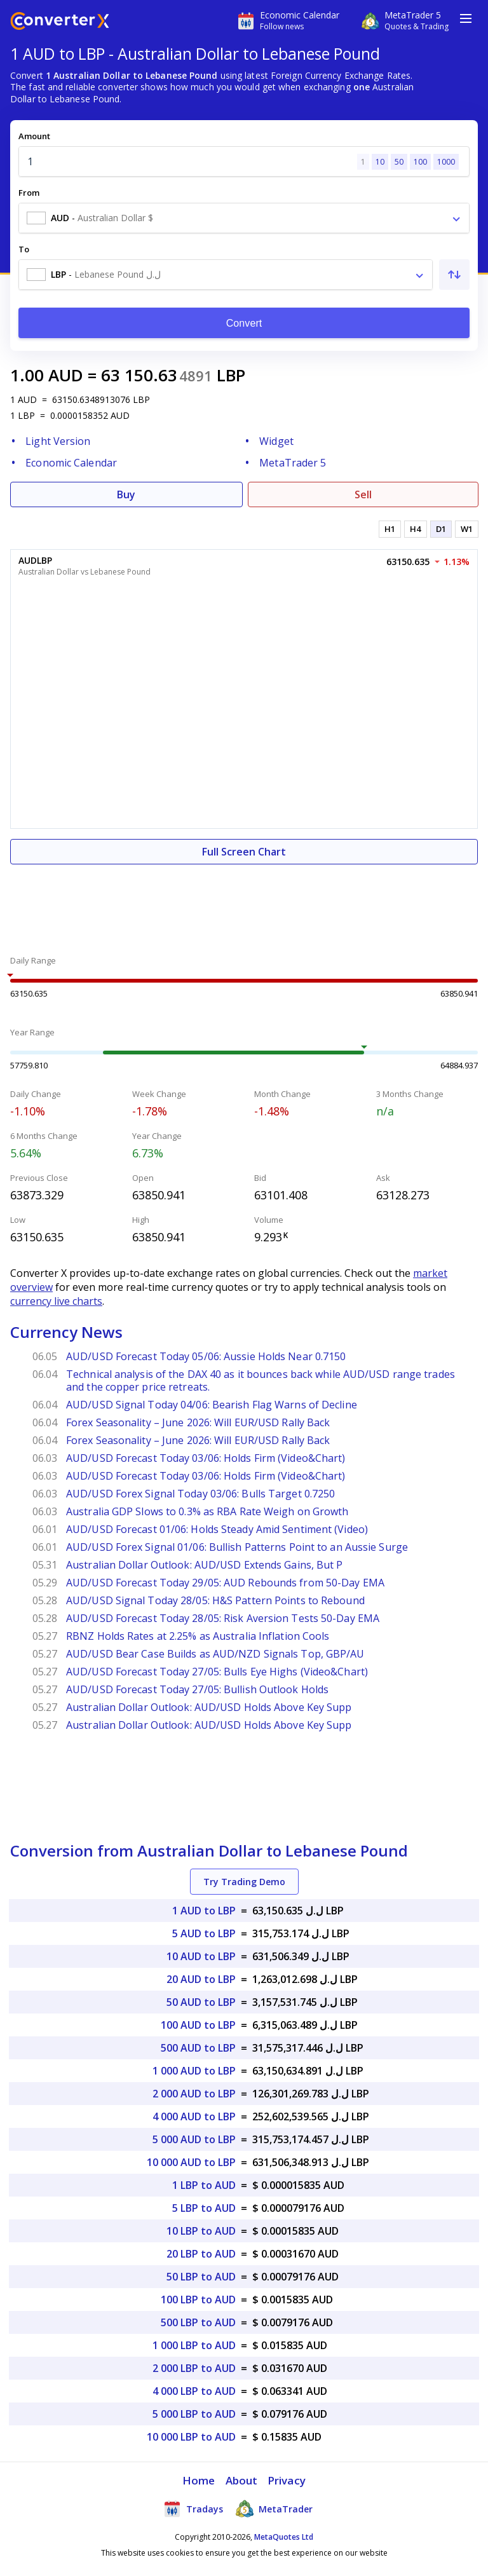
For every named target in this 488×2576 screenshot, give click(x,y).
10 (380, 161)
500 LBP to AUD (198, 2322)
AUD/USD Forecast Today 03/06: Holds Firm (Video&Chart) (205, 1458)
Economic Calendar (71, 463)
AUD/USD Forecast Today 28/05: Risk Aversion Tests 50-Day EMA (222, 1618)
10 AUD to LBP (201, 1956)
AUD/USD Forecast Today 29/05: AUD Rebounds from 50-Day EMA (225, 1583)
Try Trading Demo (244, 1882)
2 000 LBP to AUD (194, 2368)
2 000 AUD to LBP (194, 2094)
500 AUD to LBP (198, 2048)
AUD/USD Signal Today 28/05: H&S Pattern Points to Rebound (215, 1600)
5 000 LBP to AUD (194, 2414)
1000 (446, 161)
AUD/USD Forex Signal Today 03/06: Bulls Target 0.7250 (200, 1494)
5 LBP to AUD (204, 2208)
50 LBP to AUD (201, 2277)
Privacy (287, 2480)
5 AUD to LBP (204, 1933)
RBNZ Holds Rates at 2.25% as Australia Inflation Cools (197, 1636)
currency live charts (56, 1301)
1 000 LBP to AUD (194, 2345)
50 (399, 161)
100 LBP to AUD (198, 2300)
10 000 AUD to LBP (191, 2162)
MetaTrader (274, 2509)
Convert (244, 323)
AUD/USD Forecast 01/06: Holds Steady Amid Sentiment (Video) (217, 1529)
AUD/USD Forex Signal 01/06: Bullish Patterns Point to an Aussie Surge (237, 1547)
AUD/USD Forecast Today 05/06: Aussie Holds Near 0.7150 (206, 1356)
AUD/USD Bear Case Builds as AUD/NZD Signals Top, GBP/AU (215, 1654)
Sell (363, 494)
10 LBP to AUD (201, 2231)
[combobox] (244, 218)
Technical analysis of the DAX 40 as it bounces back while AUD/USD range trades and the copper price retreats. (260, 1380)
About (242, 2480)
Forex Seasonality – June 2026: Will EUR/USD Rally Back (198, 1422)
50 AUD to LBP (201, 2002)
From (28, 192)
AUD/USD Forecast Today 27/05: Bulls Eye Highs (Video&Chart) (217, 1672)
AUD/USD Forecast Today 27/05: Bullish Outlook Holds (197, 1689)
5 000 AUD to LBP (194, 2139)
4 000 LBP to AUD (194, 2391)
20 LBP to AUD (201, 2254)
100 (420, 161)
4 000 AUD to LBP (194, 2116)
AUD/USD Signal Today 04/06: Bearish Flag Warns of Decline (211, 1405)
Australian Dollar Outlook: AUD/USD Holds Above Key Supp (209, 1707)
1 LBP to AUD (204, 2185)
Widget (276, 441)
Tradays (193, 2509)
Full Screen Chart (244, 852)
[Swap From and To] (454, 274)
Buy (126, 494)
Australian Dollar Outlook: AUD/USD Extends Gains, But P (204, 1565)
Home (198, 2480)
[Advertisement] (244, 902)
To (23, 249)
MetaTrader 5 (292, 463)
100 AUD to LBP (198, 2025)
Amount (34, 136)
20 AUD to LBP (201, 1979)
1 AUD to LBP (204, 1911)
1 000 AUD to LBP (194, 2071)
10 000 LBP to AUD (191, 2437)
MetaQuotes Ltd (283, 2537)
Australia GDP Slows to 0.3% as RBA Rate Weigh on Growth (207, 1511)
